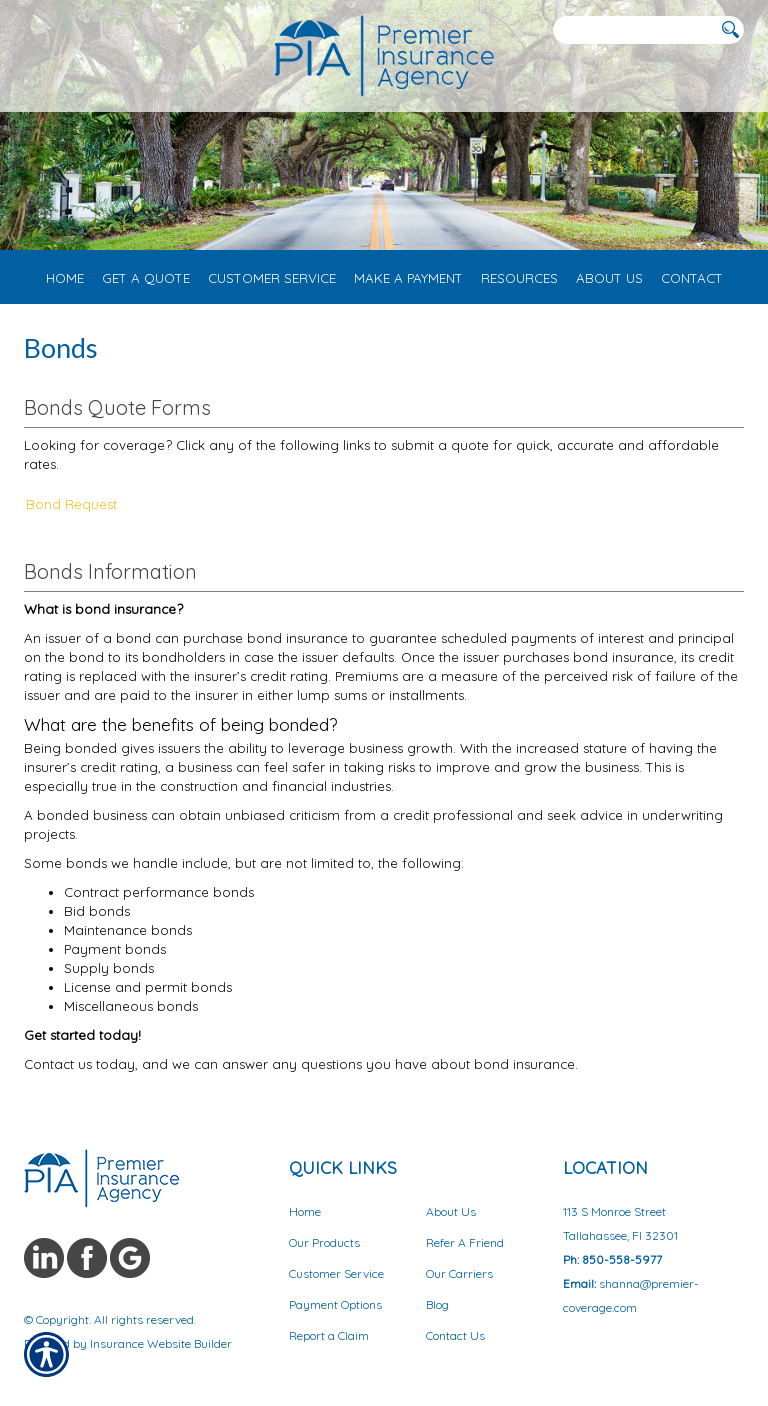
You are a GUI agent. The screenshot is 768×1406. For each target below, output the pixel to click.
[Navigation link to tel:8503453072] (27, 30)
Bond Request (71, 504)
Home (305, 1211)
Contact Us (455, 1335)
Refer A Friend (465, 1242)
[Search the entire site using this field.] (634, 30)
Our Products (324, 1242)
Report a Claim (329, 1335)
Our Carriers (459, 1273)
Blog (437, 1304)
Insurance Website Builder (161, 1343)
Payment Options (335, 1304)
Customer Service (336, 1273)
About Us (451, 1211)
